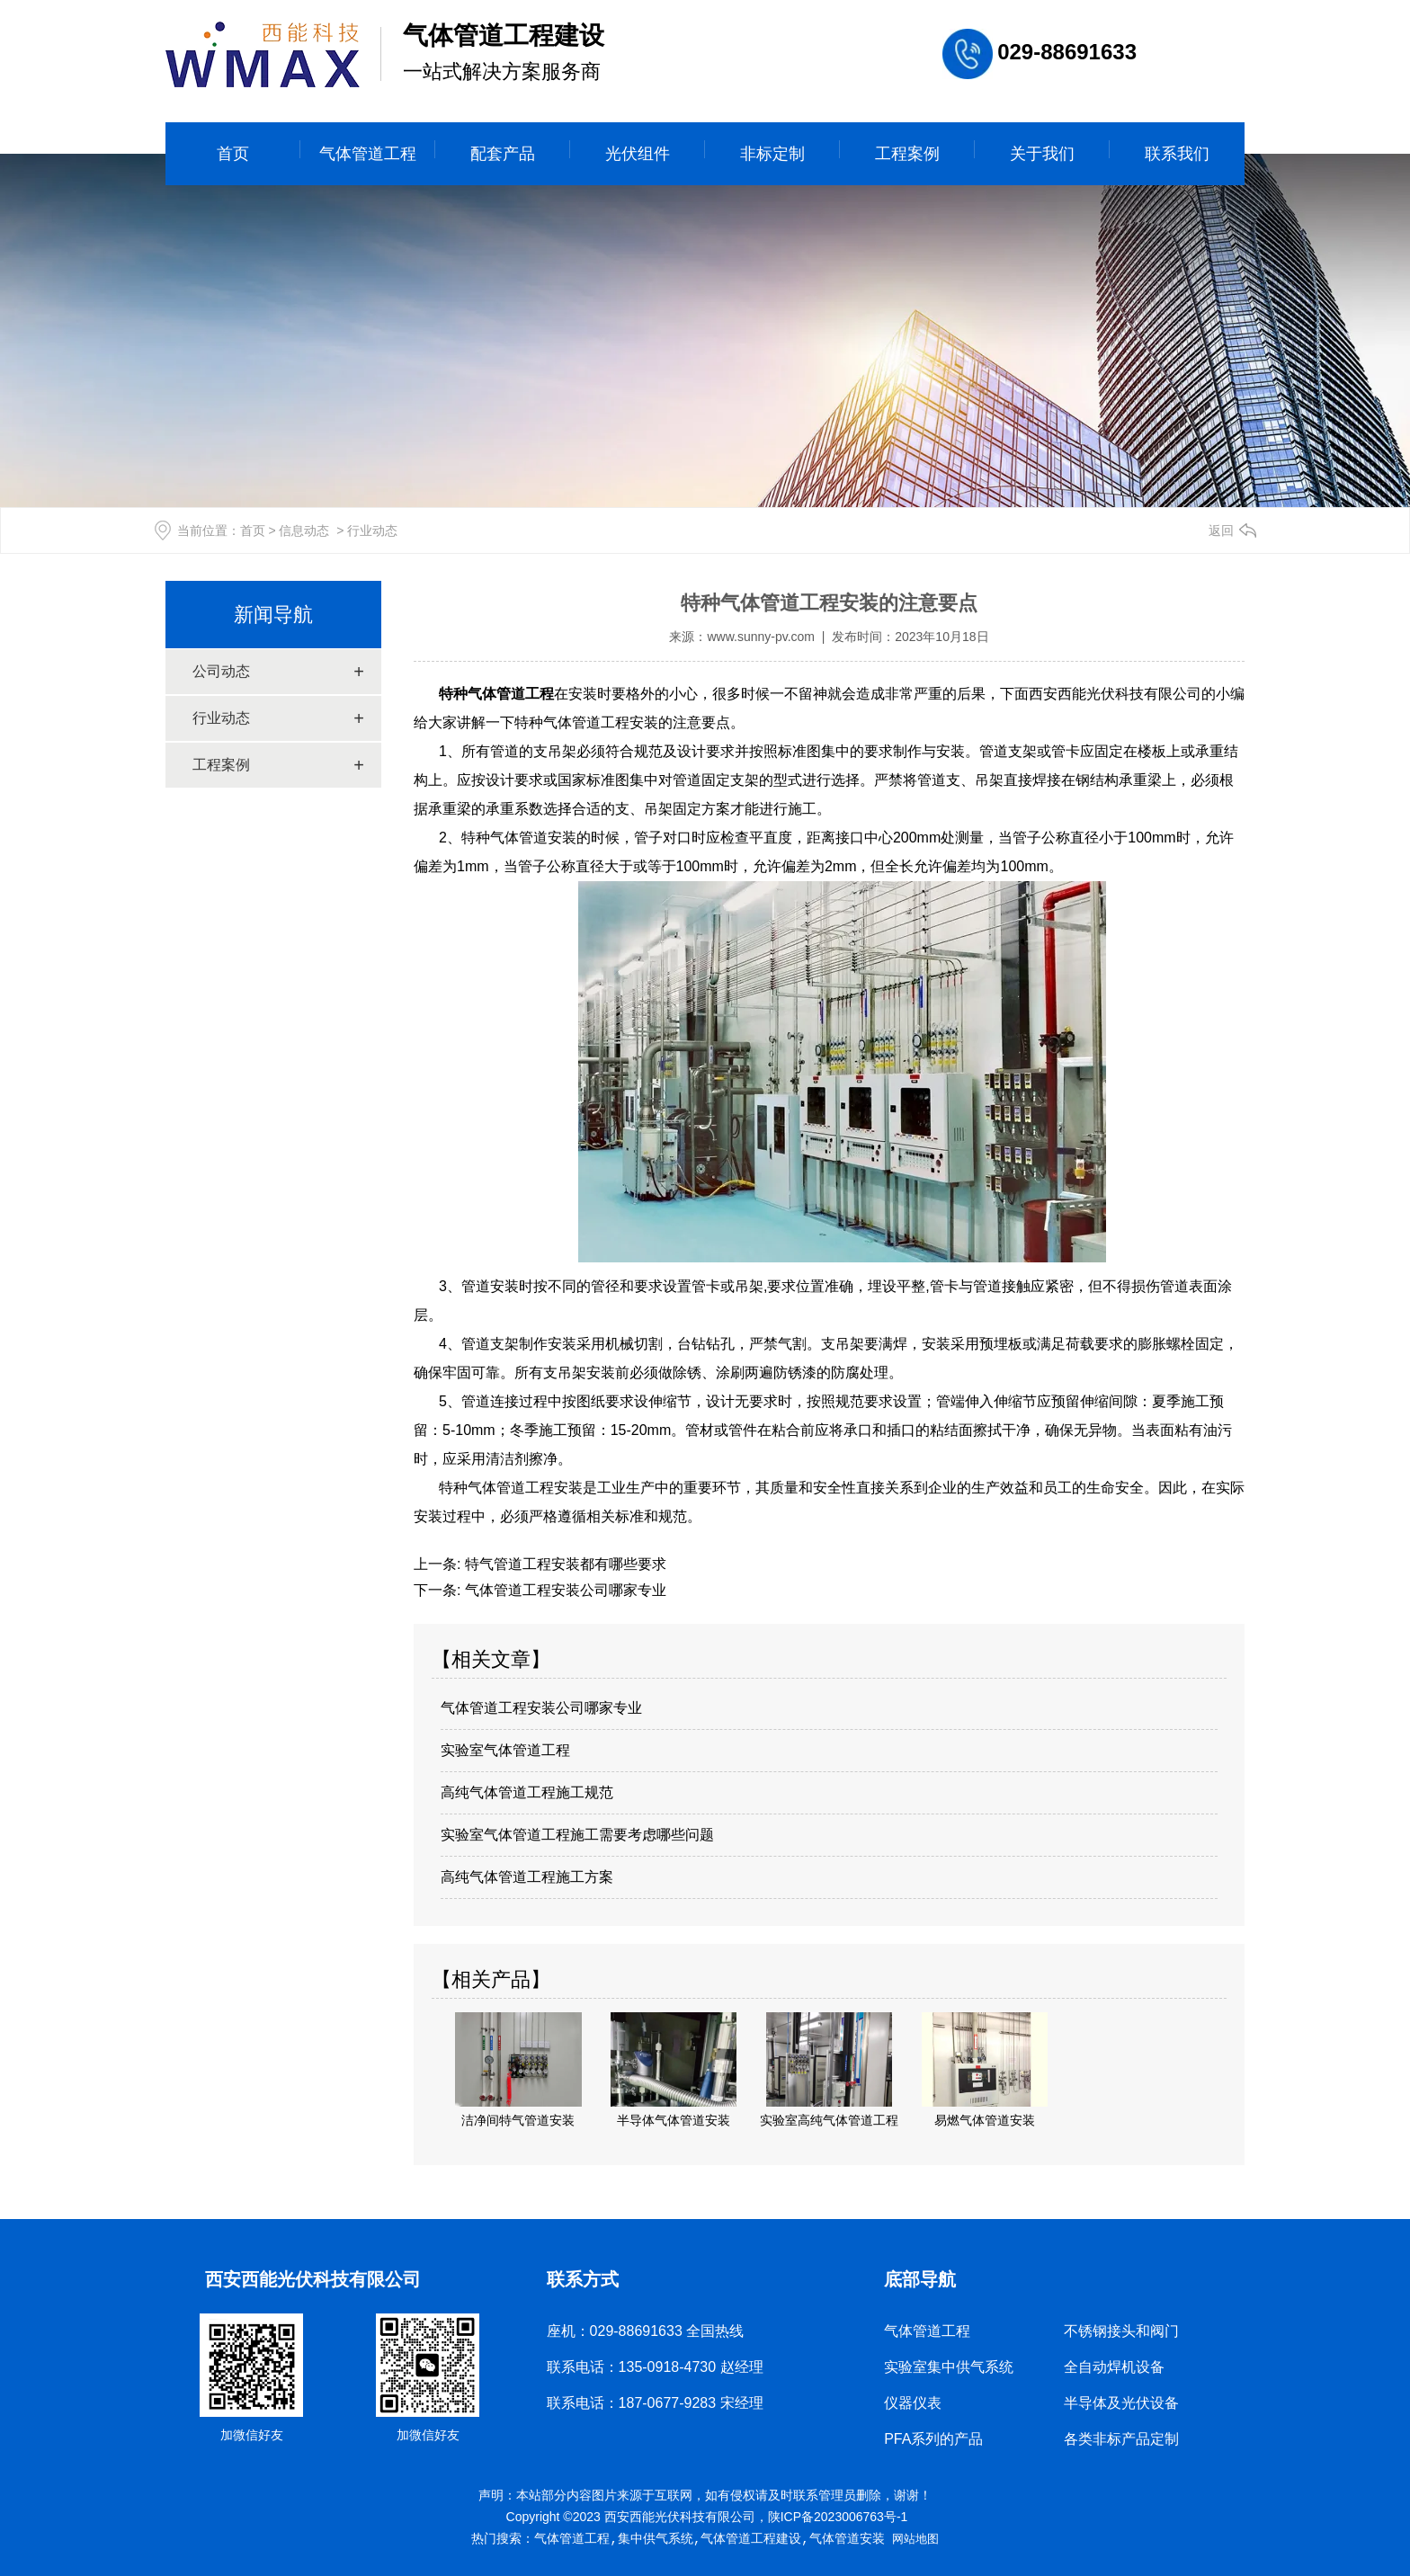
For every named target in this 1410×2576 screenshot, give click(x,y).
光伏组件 (637, 154)
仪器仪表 (912, 2403)
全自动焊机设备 (1114, 2367)
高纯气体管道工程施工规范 (527, 1792)
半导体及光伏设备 (1121, 2403)
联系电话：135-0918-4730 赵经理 (655, 2367)
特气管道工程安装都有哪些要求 (562, 1564)
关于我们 (1042, 154)
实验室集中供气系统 (948, 2367)
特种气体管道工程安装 (511, 1487)
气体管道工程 (367, 154)
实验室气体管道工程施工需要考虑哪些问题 (577, 1834)
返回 (1221, 530)
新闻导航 (273, 614)
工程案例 (907, 154)
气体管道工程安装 (600, 722)
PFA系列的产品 (933, 2439)
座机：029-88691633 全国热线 (646, 2331)
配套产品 (502, 154)
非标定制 (772, 154)
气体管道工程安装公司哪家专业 (562, 1590)
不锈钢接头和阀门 (1121, 2331)
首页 (233, 154)
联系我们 (1177, 154)
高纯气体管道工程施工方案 (527, 1877)
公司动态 (221, 671)
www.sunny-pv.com (761, 636)
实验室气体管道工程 (505, 1750)
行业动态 (221, 718)
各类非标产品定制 (1121, 2439)
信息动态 (304, 530)
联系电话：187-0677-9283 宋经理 (655, 2403)
